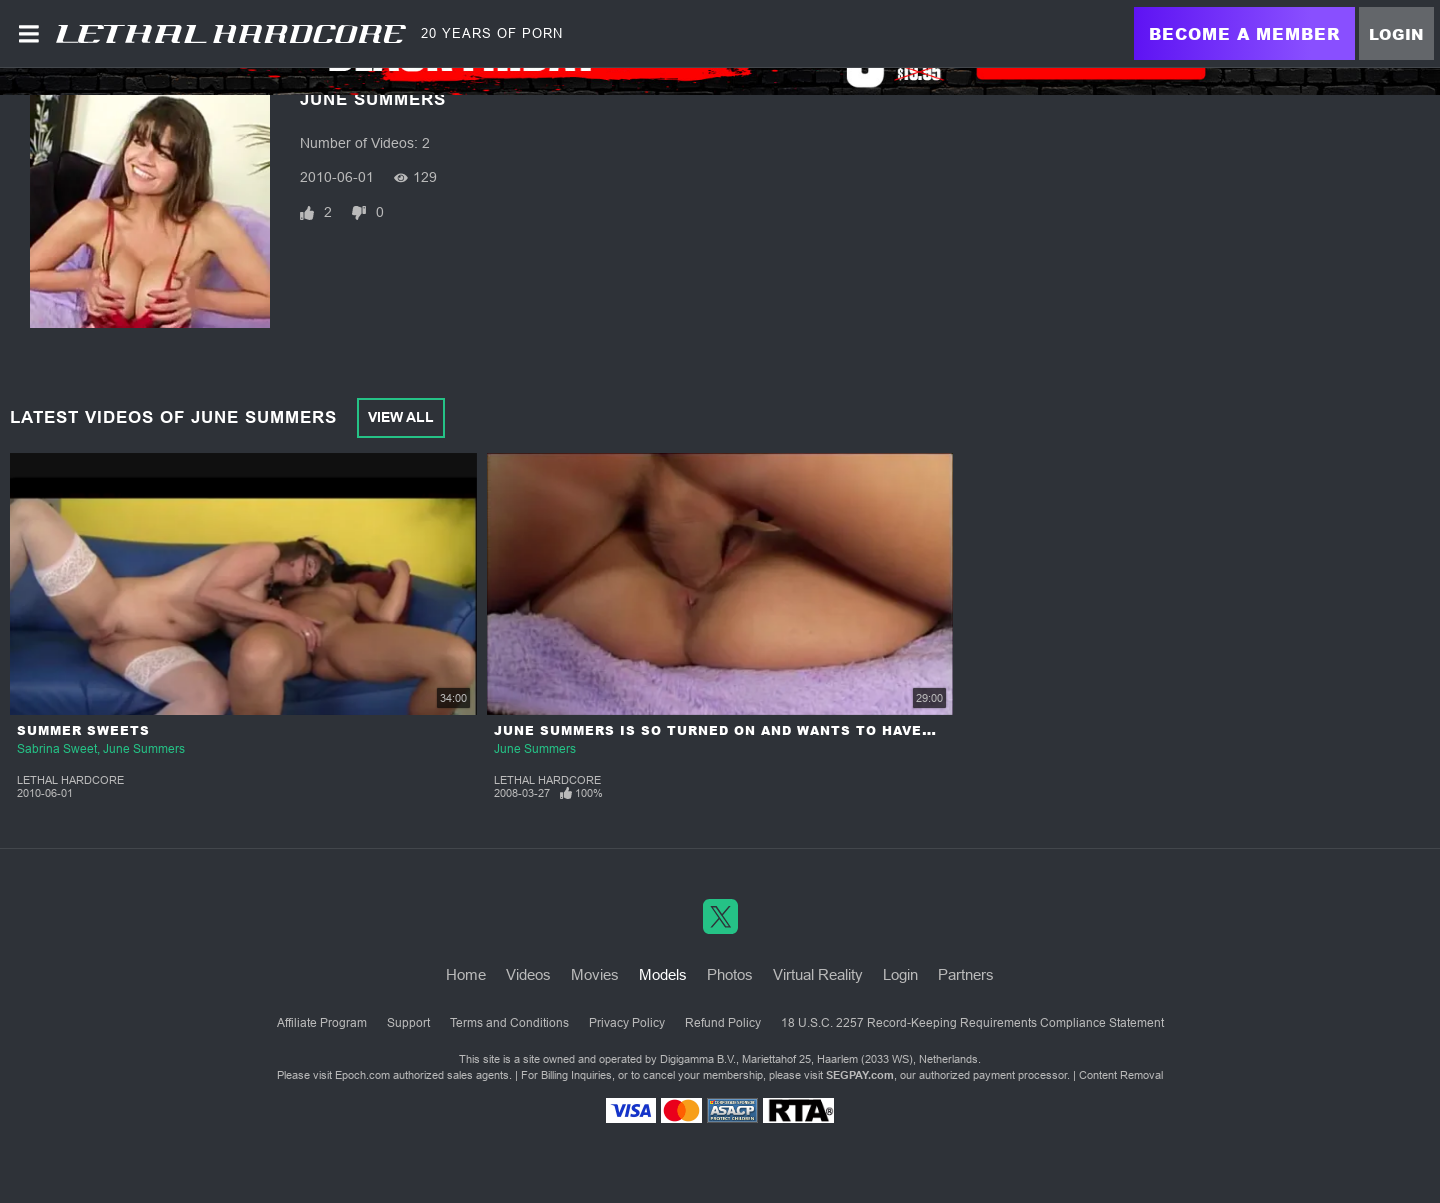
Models (663, 974)
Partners (966, 974)
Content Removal (1121, 1075)
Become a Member (1244, 33)
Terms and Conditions (509, 1023)
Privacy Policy (627, 1023)
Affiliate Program (322, 1023)
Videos (528, 974)
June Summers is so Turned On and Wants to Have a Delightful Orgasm (800, 730)
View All (401, 417)
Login (1396, 34)
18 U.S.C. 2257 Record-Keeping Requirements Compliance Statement (972, 1023)
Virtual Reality (818, 974)
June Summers (144, 749)
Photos (730, 974)
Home (466, 974)
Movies (595, 974)
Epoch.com (362, 1075)
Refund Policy (723, 1023)
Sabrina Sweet (57, 749)
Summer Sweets (83, 730)
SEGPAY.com (860, 1075)
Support (408, 1023)
